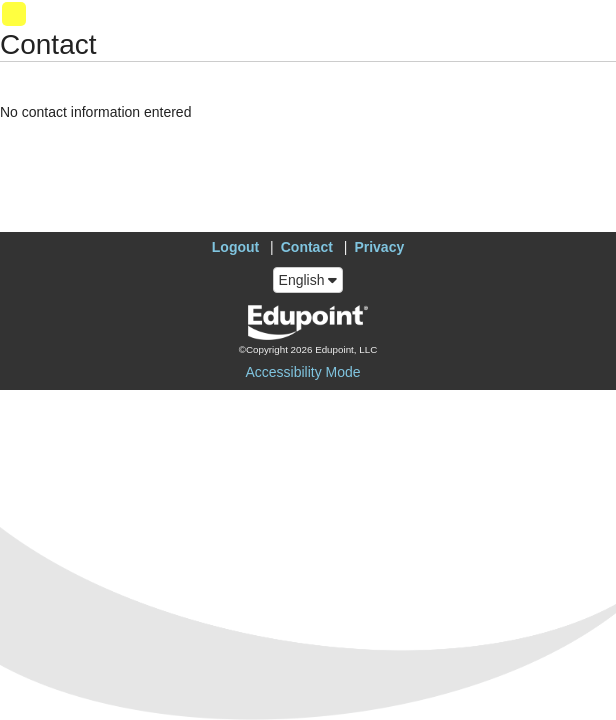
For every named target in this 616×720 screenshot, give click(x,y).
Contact (307, 247)
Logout (235, 247)
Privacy (379, 247)
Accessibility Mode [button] (302, 372)
